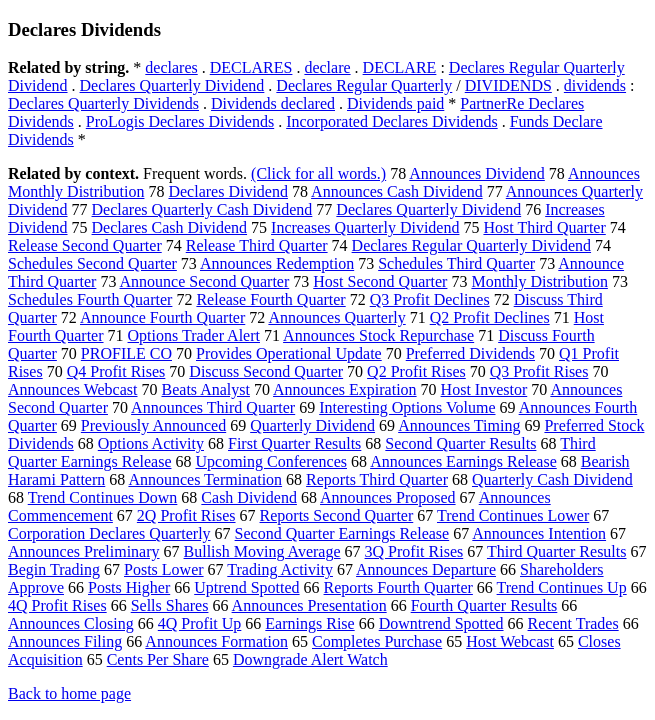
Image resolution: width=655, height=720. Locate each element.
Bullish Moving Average (262, 551)
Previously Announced (153, 425)
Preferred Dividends (470, 353)
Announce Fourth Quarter (162, 317)
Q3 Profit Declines (430, 299)
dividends (595, 85)
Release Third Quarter (257, 245)
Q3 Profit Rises (539, 371)
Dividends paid (395, 103)
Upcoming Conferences (271, 461)
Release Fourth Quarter (270, 299)
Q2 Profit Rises (416, 371)
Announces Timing (459, 425)
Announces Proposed (388, 497)
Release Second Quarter (85, 245)
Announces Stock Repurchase (378, 335)
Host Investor (484, 389)
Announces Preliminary (84, 551)
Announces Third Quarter (213, 407)
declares (171, 67)
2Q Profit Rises (186, 515)
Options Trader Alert (194, 335)
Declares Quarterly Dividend (172, 85)
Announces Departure (426, 569)
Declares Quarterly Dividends (103, 103)
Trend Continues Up (562, 587)
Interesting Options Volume (407, 407)
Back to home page (69, 693)
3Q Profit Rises (414, 551)
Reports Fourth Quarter (398, 587)
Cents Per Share (158, 659)
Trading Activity (280, 569)
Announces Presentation (309, 605)
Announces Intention (539, 533)
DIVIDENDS (508, 85)
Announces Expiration (345, 389)
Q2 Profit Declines (490, 317)
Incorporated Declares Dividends (391, 121)
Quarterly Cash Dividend (552, 479)
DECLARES (251, 67)
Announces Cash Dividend (397, 191)
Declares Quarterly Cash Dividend (202, 209)
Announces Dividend (477, 173)
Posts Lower (164, 569)
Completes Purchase (377, 641)
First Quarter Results (294, 443)
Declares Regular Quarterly (364, 85)
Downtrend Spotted (441, 623)
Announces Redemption (277, 263)
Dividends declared (273, 103)
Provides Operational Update (289, 353)
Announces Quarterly (336, 317)
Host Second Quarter (380, 281)
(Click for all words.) (318, 173)
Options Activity (151, 443)
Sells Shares (170, 605)
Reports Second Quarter (337, 515)
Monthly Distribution (539, 281)
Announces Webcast (73, 389)
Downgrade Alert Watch (310, 659)
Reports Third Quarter (377, 479)
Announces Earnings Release (463, 461)
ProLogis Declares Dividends (180, 121)
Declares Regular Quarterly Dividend (471, 245)
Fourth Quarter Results (484, 605)
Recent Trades (573, 623)
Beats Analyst (206, 389)
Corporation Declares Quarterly (109, 533)
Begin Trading (54, 569)
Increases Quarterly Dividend (365, 227)
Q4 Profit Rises (116, 371)
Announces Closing (71, 623)
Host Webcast (510, 641)
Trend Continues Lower (513, 515)
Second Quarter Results (460, 443)
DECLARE (400, 67)
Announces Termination (205, 479)
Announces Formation (216, 641)
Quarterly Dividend (312, 425)
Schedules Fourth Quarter (90, 299)
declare (327, 67)
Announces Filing (65, 641)
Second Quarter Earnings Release (342, 533)
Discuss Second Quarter (266, 371)
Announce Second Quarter (205, 281)
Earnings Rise (309, 623)
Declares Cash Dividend (170, 227)
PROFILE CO (126, 353)
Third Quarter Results (557, 551)
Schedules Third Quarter (456, 263)
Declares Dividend (228, 191)
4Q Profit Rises (57, 605)
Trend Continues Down (103, 497)
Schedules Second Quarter (92, 263)
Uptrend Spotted (246, 587)
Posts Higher (129, 587)
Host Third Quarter (544, 227)
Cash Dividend (249, 497)
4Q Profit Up (200, 623)
